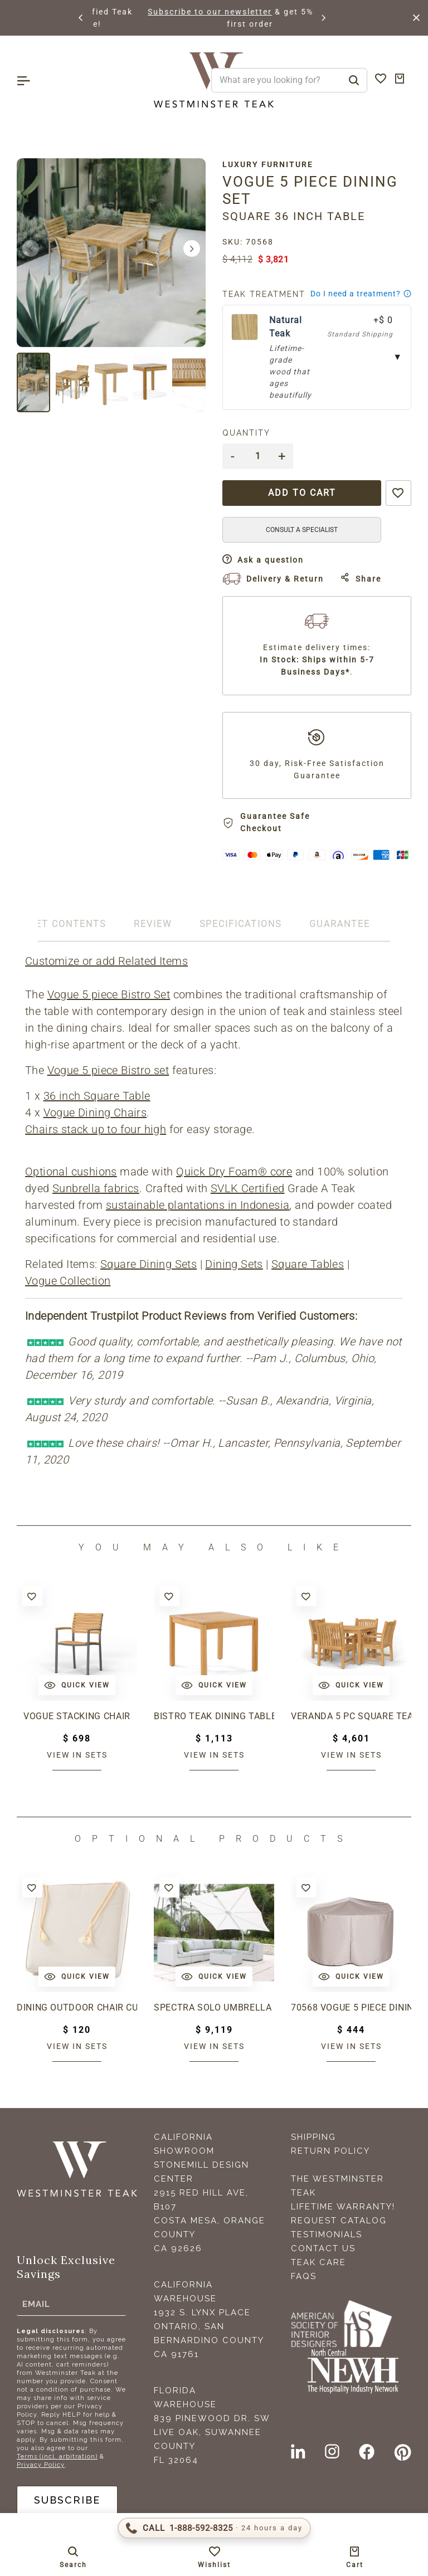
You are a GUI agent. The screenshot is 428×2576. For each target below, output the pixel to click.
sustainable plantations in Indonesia (197, 1205)
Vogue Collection (67, 1280)
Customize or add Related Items (106, 961)
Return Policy (330, 2151)
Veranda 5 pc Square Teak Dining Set (351, 1716)
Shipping (313, 2137)
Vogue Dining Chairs (95, 1112)
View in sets (77, 1754)
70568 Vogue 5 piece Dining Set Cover (351, 2007)
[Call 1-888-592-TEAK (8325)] (214, 2528)
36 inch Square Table (96, 1095)
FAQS (304, 2276)
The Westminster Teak (337, 2186)
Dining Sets (233, 1264)
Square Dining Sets (148, 1264)
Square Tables (307, 1264)
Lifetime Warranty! (343, 2207)
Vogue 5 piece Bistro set (108, 1070)
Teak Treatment (263, 294)
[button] (81, 17)
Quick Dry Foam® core (234, 1171)
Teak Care (318, 2262)
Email (36, 2304)
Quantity (246, 432)
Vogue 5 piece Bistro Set (109, 994)
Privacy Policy (41, 2464)
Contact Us (323, 2248)
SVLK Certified (248, 1188)
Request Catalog (339, 2221)
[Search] (354, 80)
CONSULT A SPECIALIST (302, 530)
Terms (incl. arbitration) (57, 2456)
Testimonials (326, 2234)
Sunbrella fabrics (95, 1188)
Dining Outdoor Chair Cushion (77, 2007)
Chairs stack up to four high (95, 1129)
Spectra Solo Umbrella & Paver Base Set (214, 2007)
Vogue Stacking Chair (76, 1716)
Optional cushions (71, 1171)
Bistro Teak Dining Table (214, 1716)
